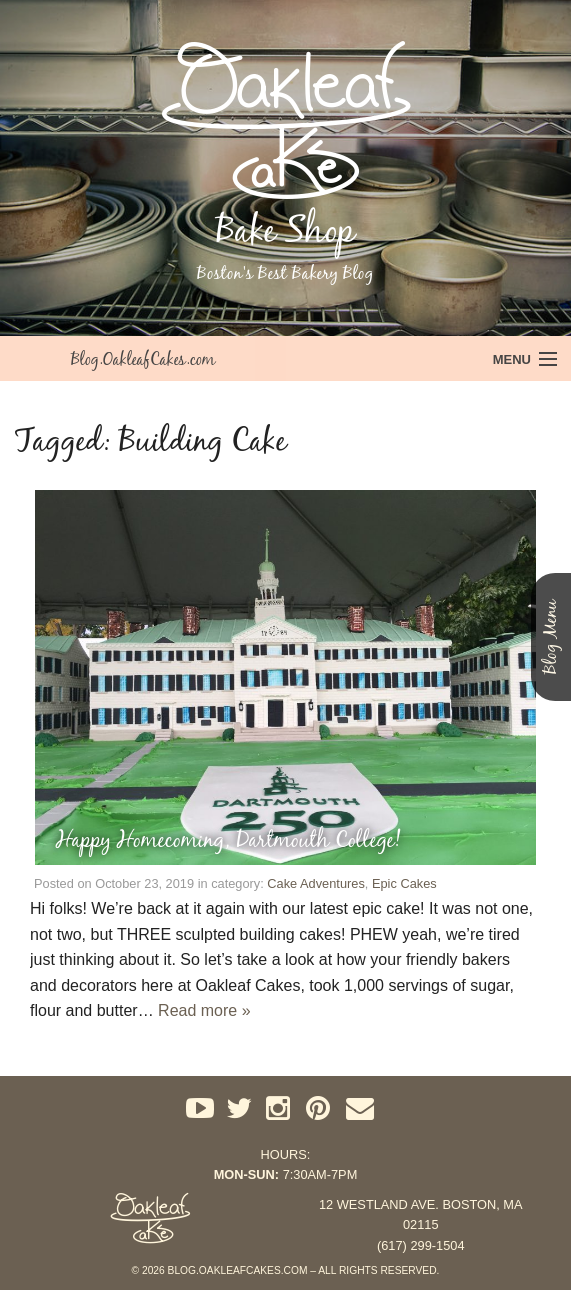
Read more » (204, 1010)
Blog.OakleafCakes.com (143, 358)
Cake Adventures (315, 883)
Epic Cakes (404, 883)
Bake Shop (285, 230)
